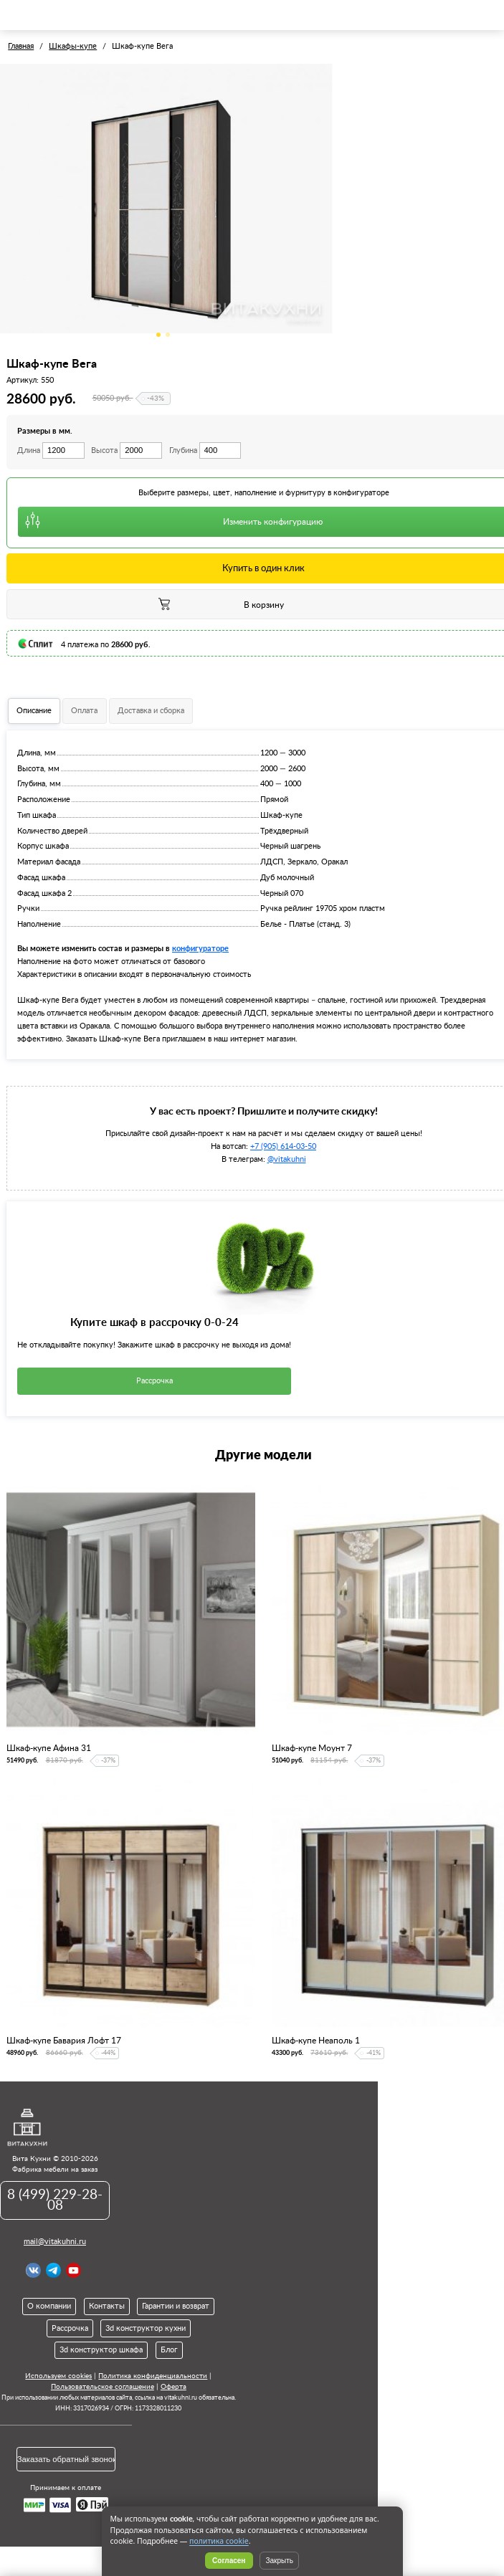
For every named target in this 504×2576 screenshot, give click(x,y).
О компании (49, 2306)
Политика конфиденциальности (152, 2376)
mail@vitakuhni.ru (55, 2242)
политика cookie (219, 2541)
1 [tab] (158, 335)
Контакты (107, 2306)
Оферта (173, 2386)
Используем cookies (58, 2376)
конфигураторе (200, 948)
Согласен (228, 2561)
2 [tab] (168, 335)
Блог (169, 2350)
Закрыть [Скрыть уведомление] (279, 2561)
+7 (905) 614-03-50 (283, 1146)
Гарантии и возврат (175, 2306)
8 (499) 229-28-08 (55, 2200)
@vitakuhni (286, 1159)
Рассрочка (154, 1381)
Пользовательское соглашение (102, 2386)
